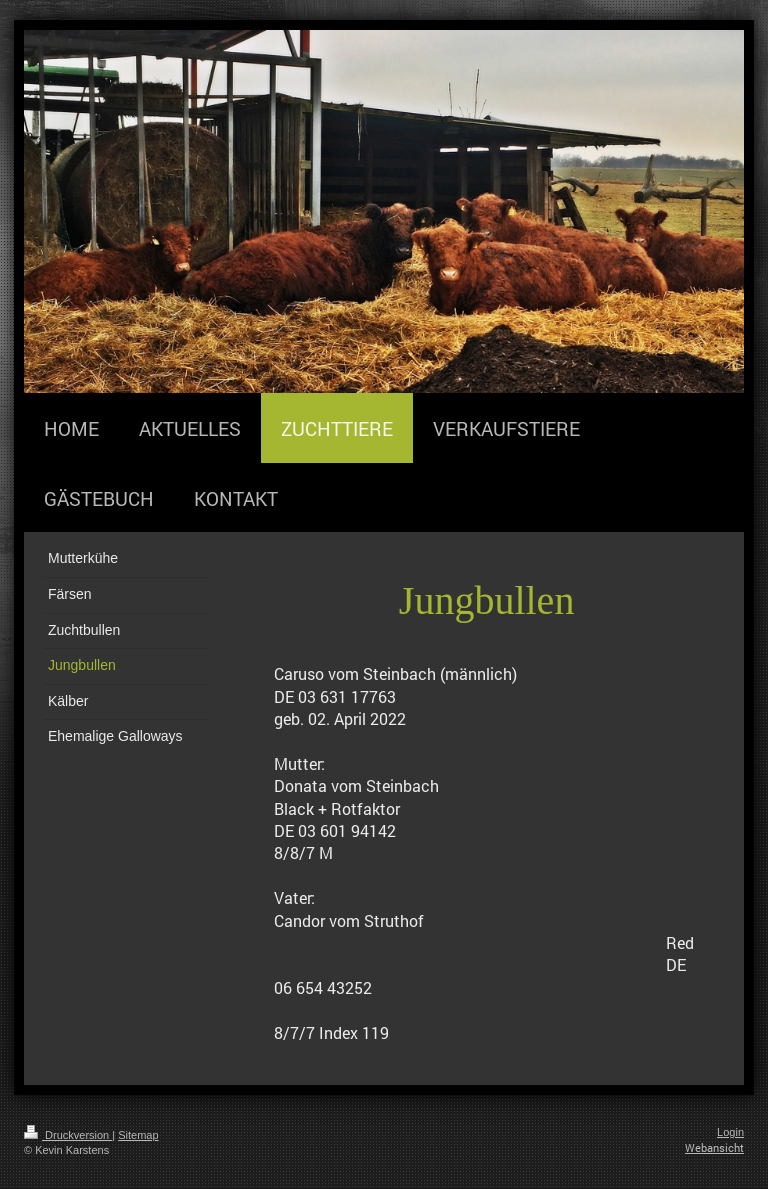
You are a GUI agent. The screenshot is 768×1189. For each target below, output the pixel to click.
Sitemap (138, 1135)
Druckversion (68, 1135)
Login (730, 1132)
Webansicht (714, 1147)
